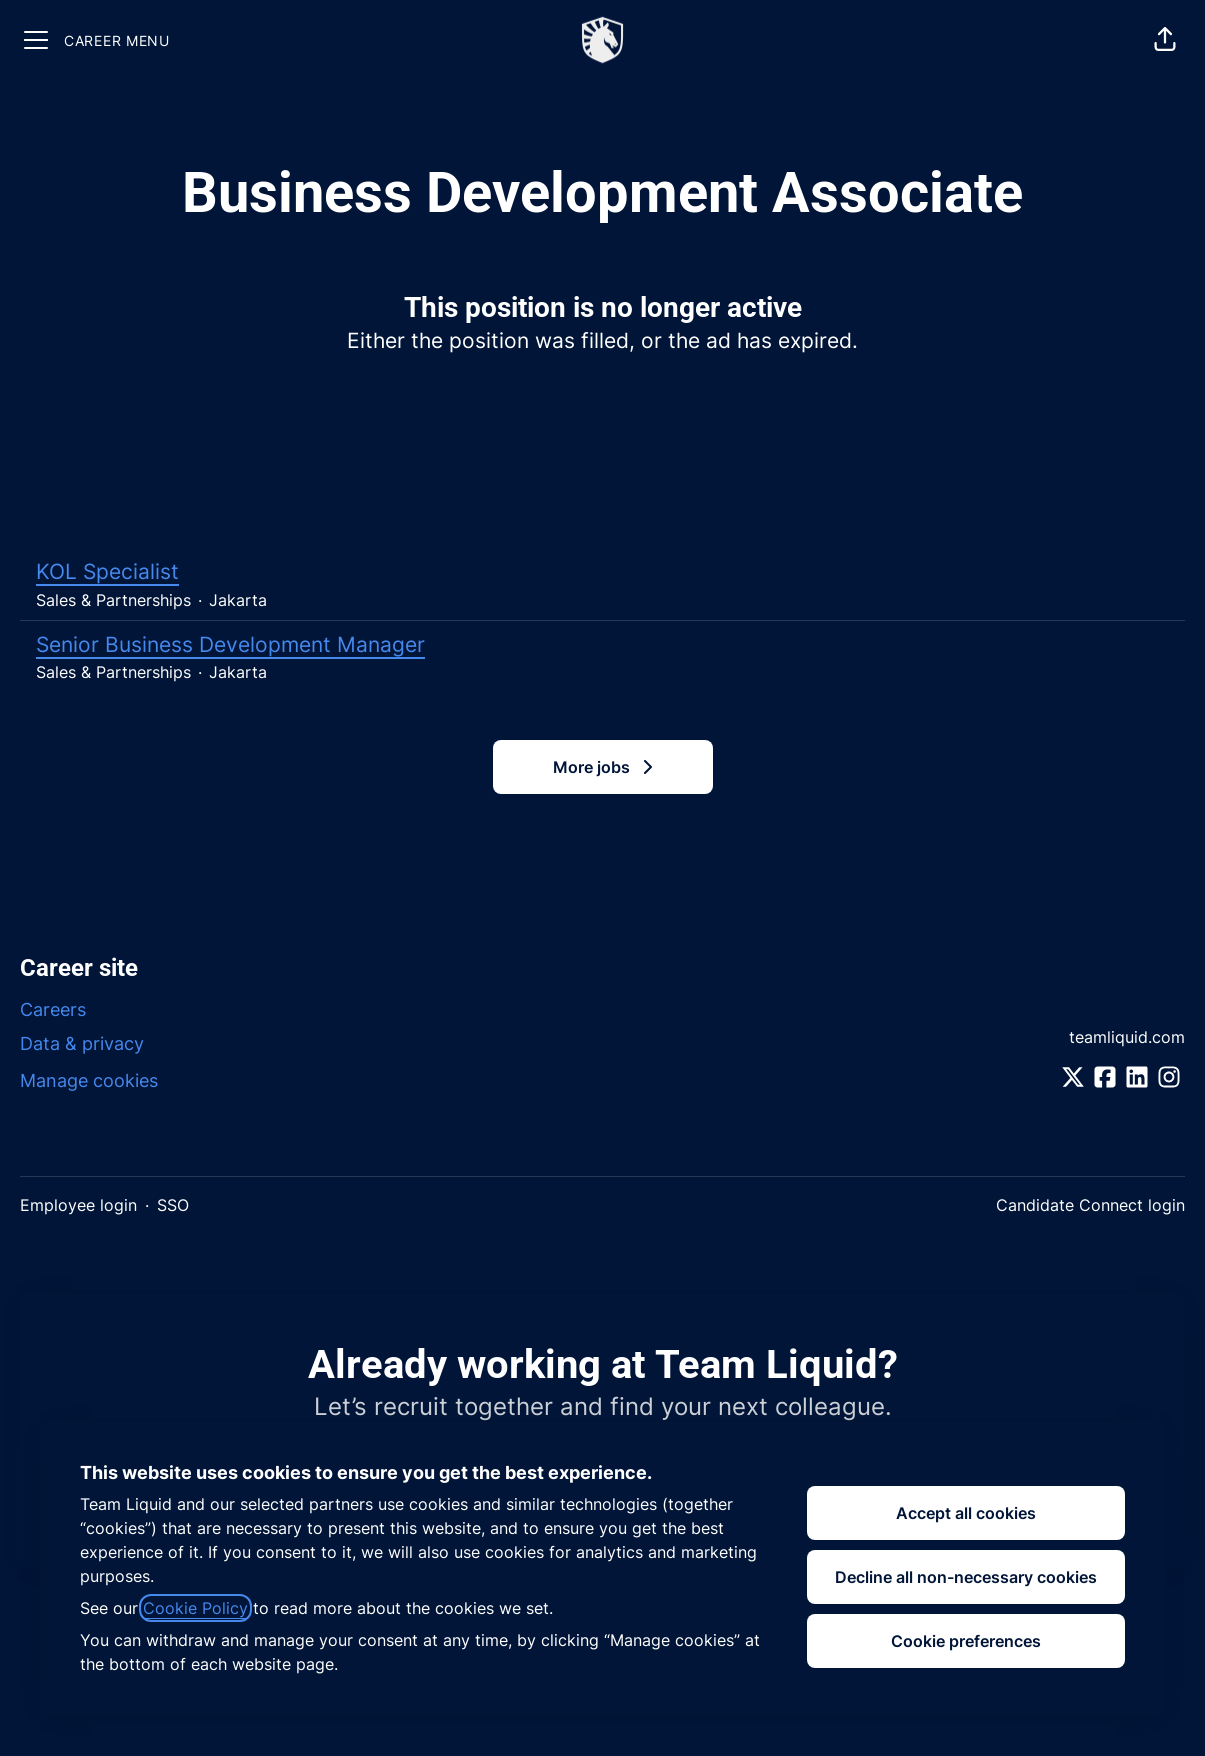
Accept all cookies (966, 1513)
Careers (53, 1009)
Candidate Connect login (1090, 1205)
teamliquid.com (1127, 1037)
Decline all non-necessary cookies (966, 1577)
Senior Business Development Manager (602, 645)
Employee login (78, 1205)
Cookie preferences (966, 1641)
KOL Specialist (602, 572)
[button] (1165, 40)
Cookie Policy (195, 1608)
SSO (173, 1205)
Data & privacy (82, 1043)
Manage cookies (89, 1080)
